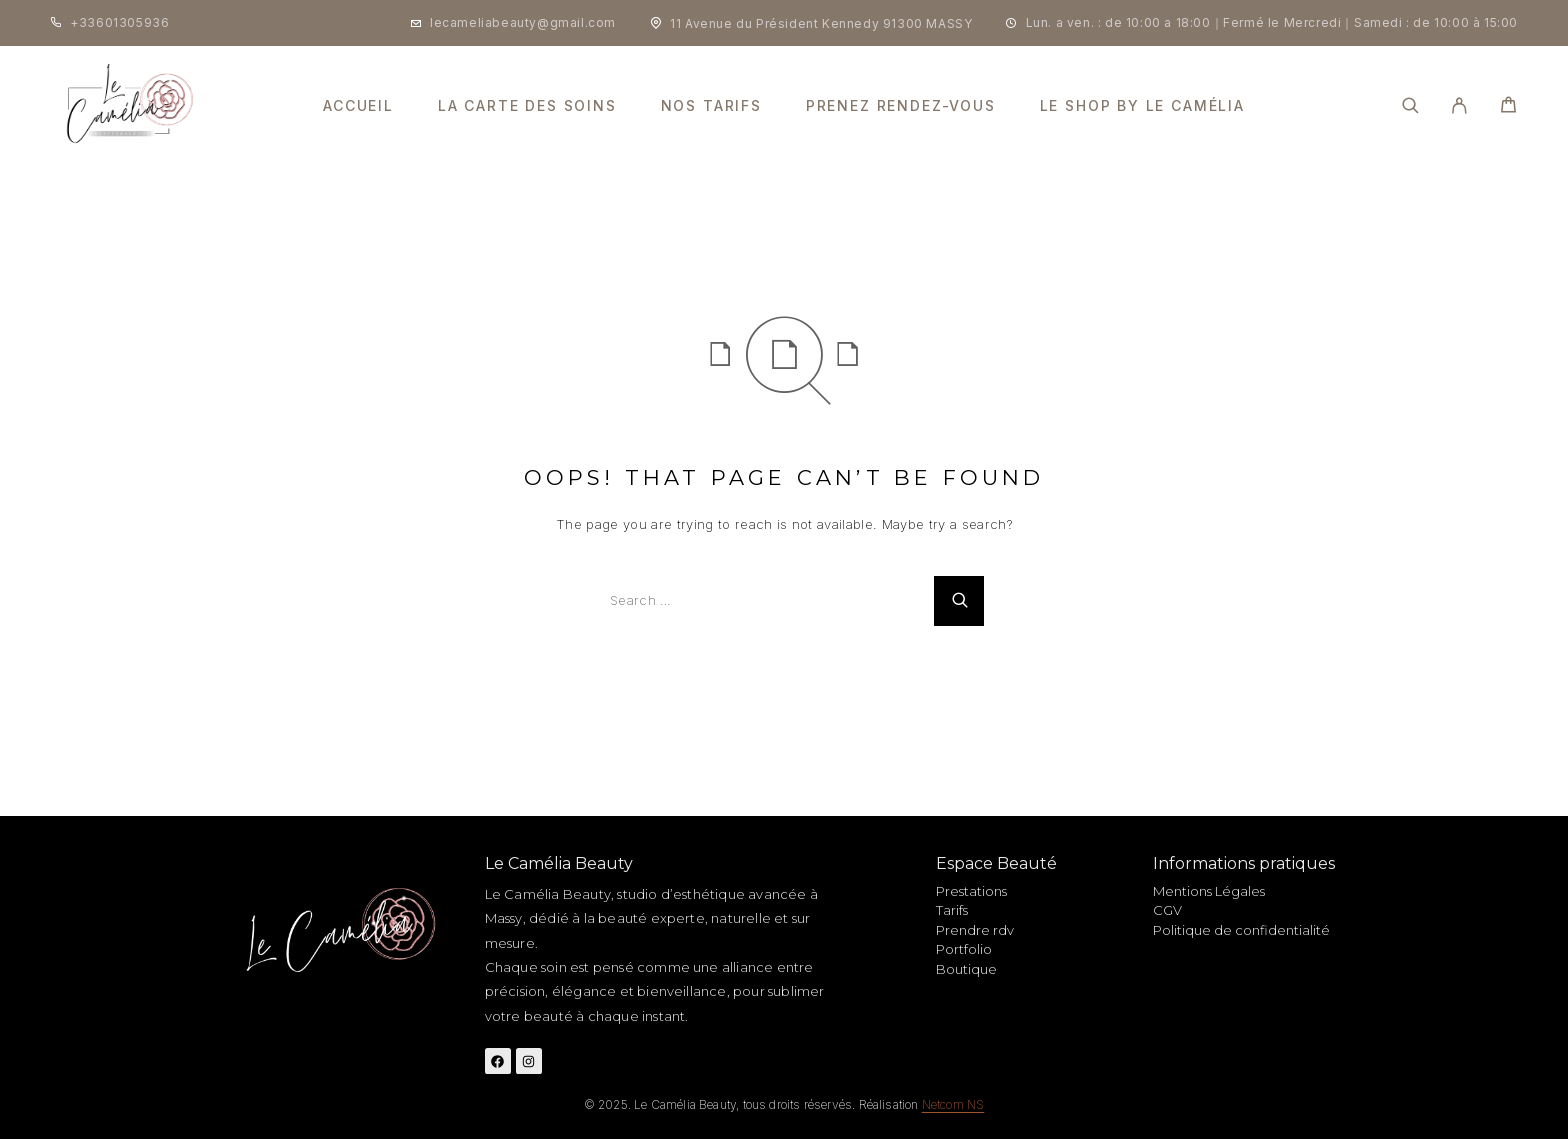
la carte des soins (527, 106)
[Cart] (1508, 107)
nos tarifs (711, 106)
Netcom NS (953, 1104)
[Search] (1410, 105)
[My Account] (1459, 105)
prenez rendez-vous (901, 106)
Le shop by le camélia (1142, 106)
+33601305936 (119, 22)
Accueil (358, 106)
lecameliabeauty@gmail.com (523, 22)
